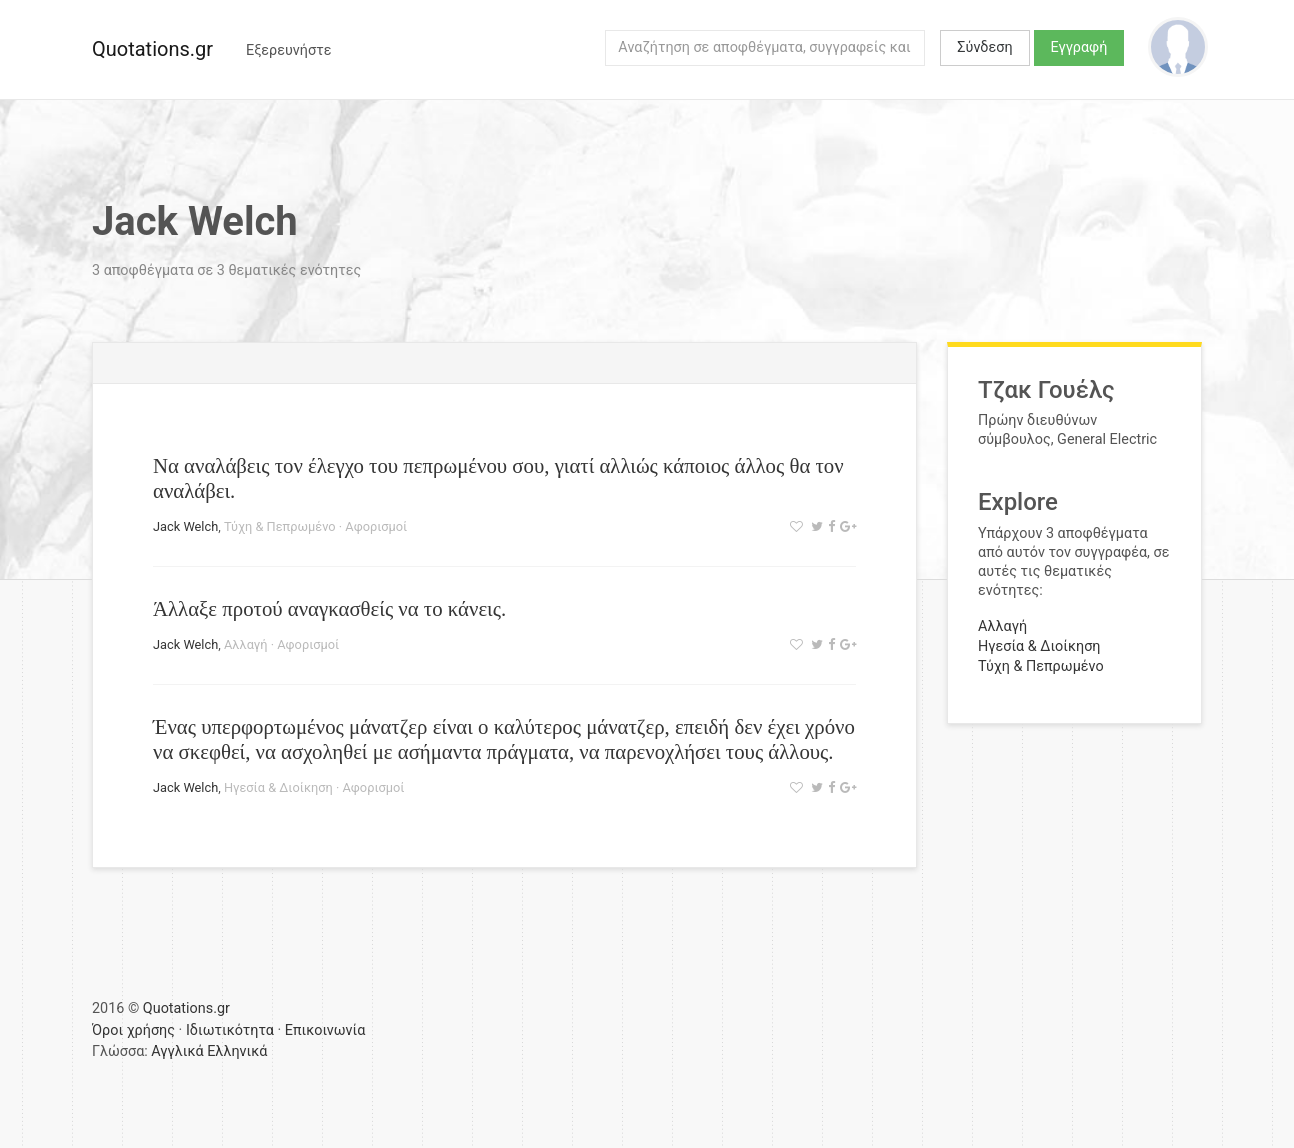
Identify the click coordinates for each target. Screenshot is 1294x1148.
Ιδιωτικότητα (230, 1030)
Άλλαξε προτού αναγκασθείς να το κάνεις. (329, 608)
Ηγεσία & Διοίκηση (278, 787)
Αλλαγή (246, 644)
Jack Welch (185, 526)
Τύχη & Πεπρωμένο (280, 526)
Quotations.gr (152, 49)
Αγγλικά (177, 1051)
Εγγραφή (1079, 47)
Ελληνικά (237, 1051)
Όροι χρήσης (133, 1030)
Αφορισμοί (376, 526)
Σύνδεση (984, 47)
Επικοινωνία (325, 1030)
